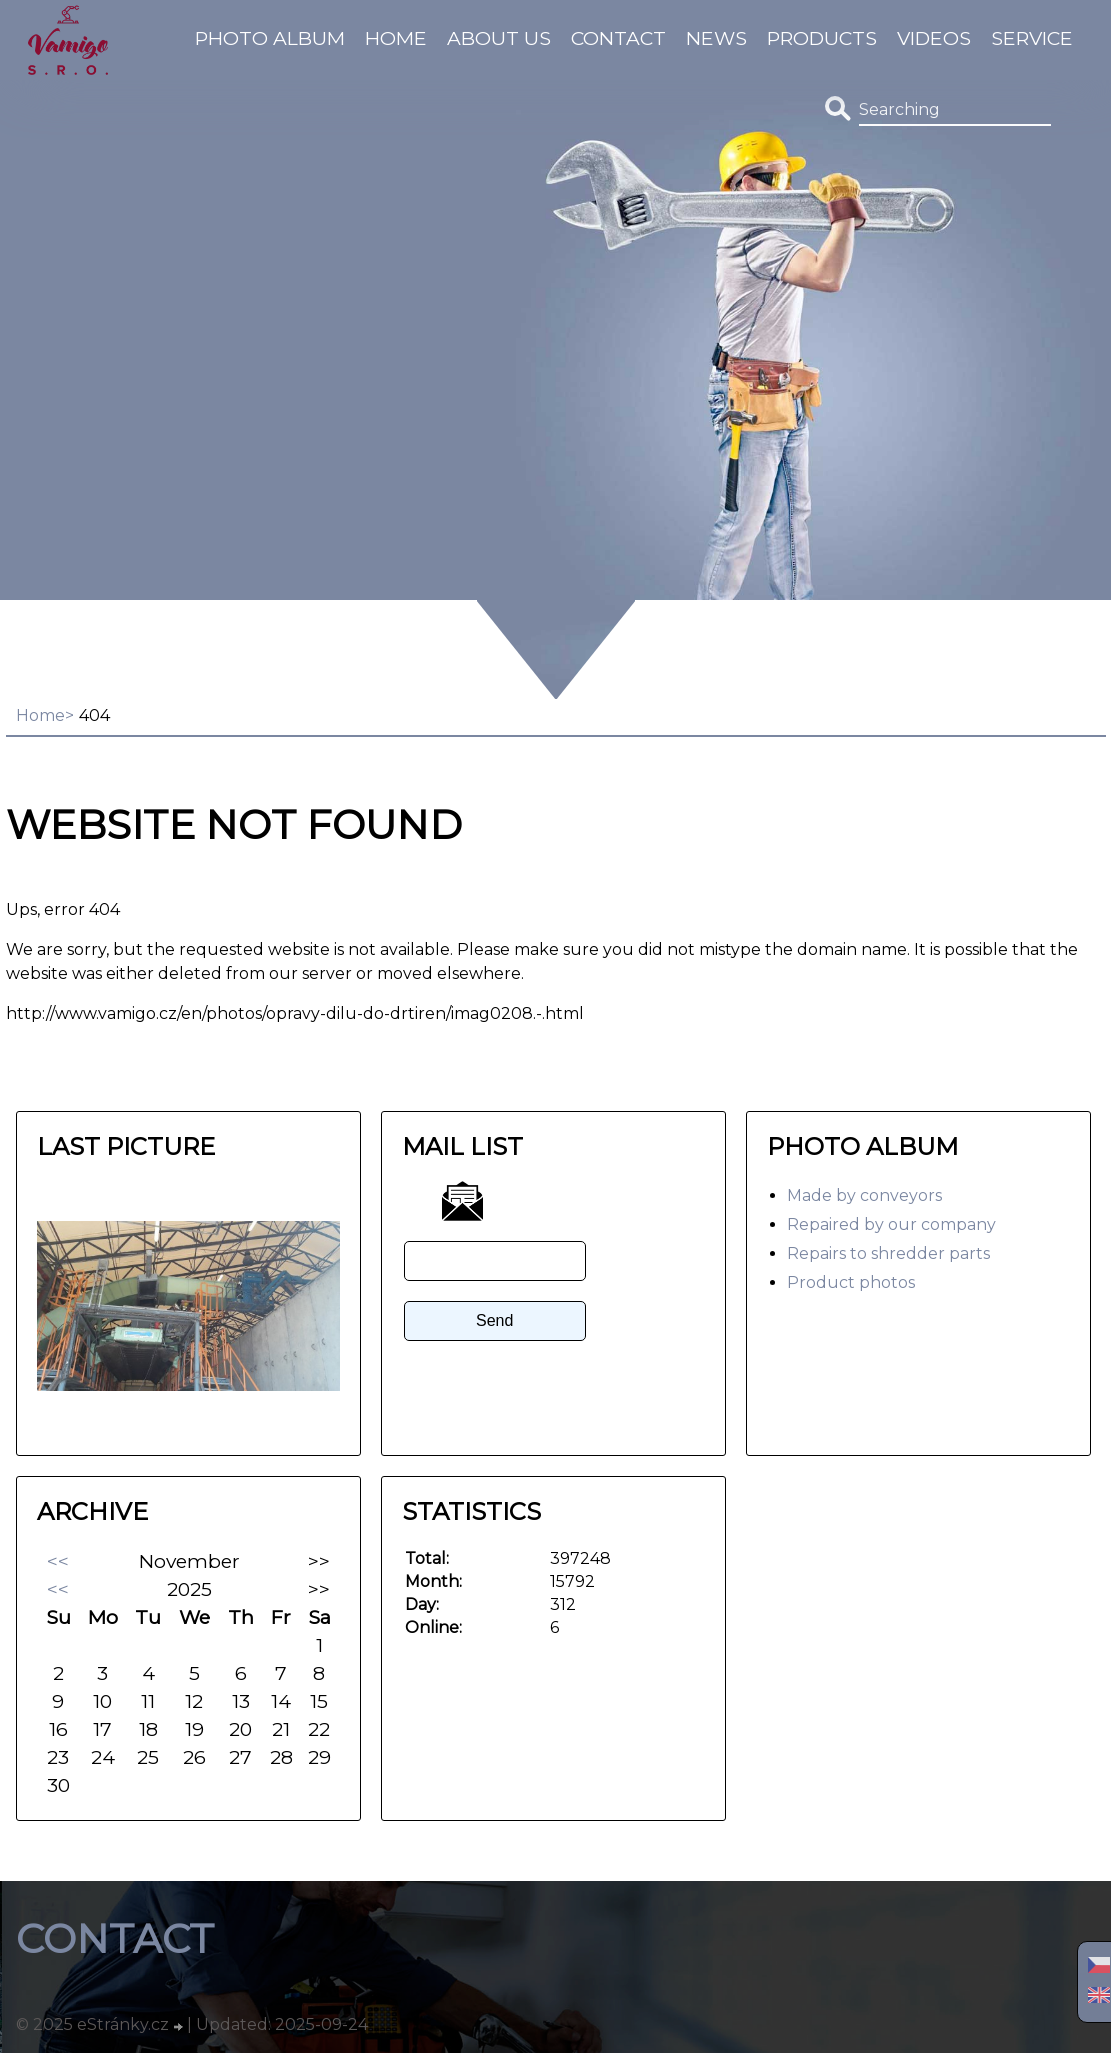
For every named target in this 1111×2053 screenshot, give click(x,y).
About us (499, 38)
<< (58, 1561)
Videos (934, 38)
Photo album (270, 38)
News (716, 38)
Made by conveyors (864, 1195)
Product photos (851, 1282)
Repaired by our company (891, 1224)
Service (1032, 38)
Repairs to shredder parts (888, 1253)
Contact (618, 38)
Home (396, 38)
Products (822, 38)
